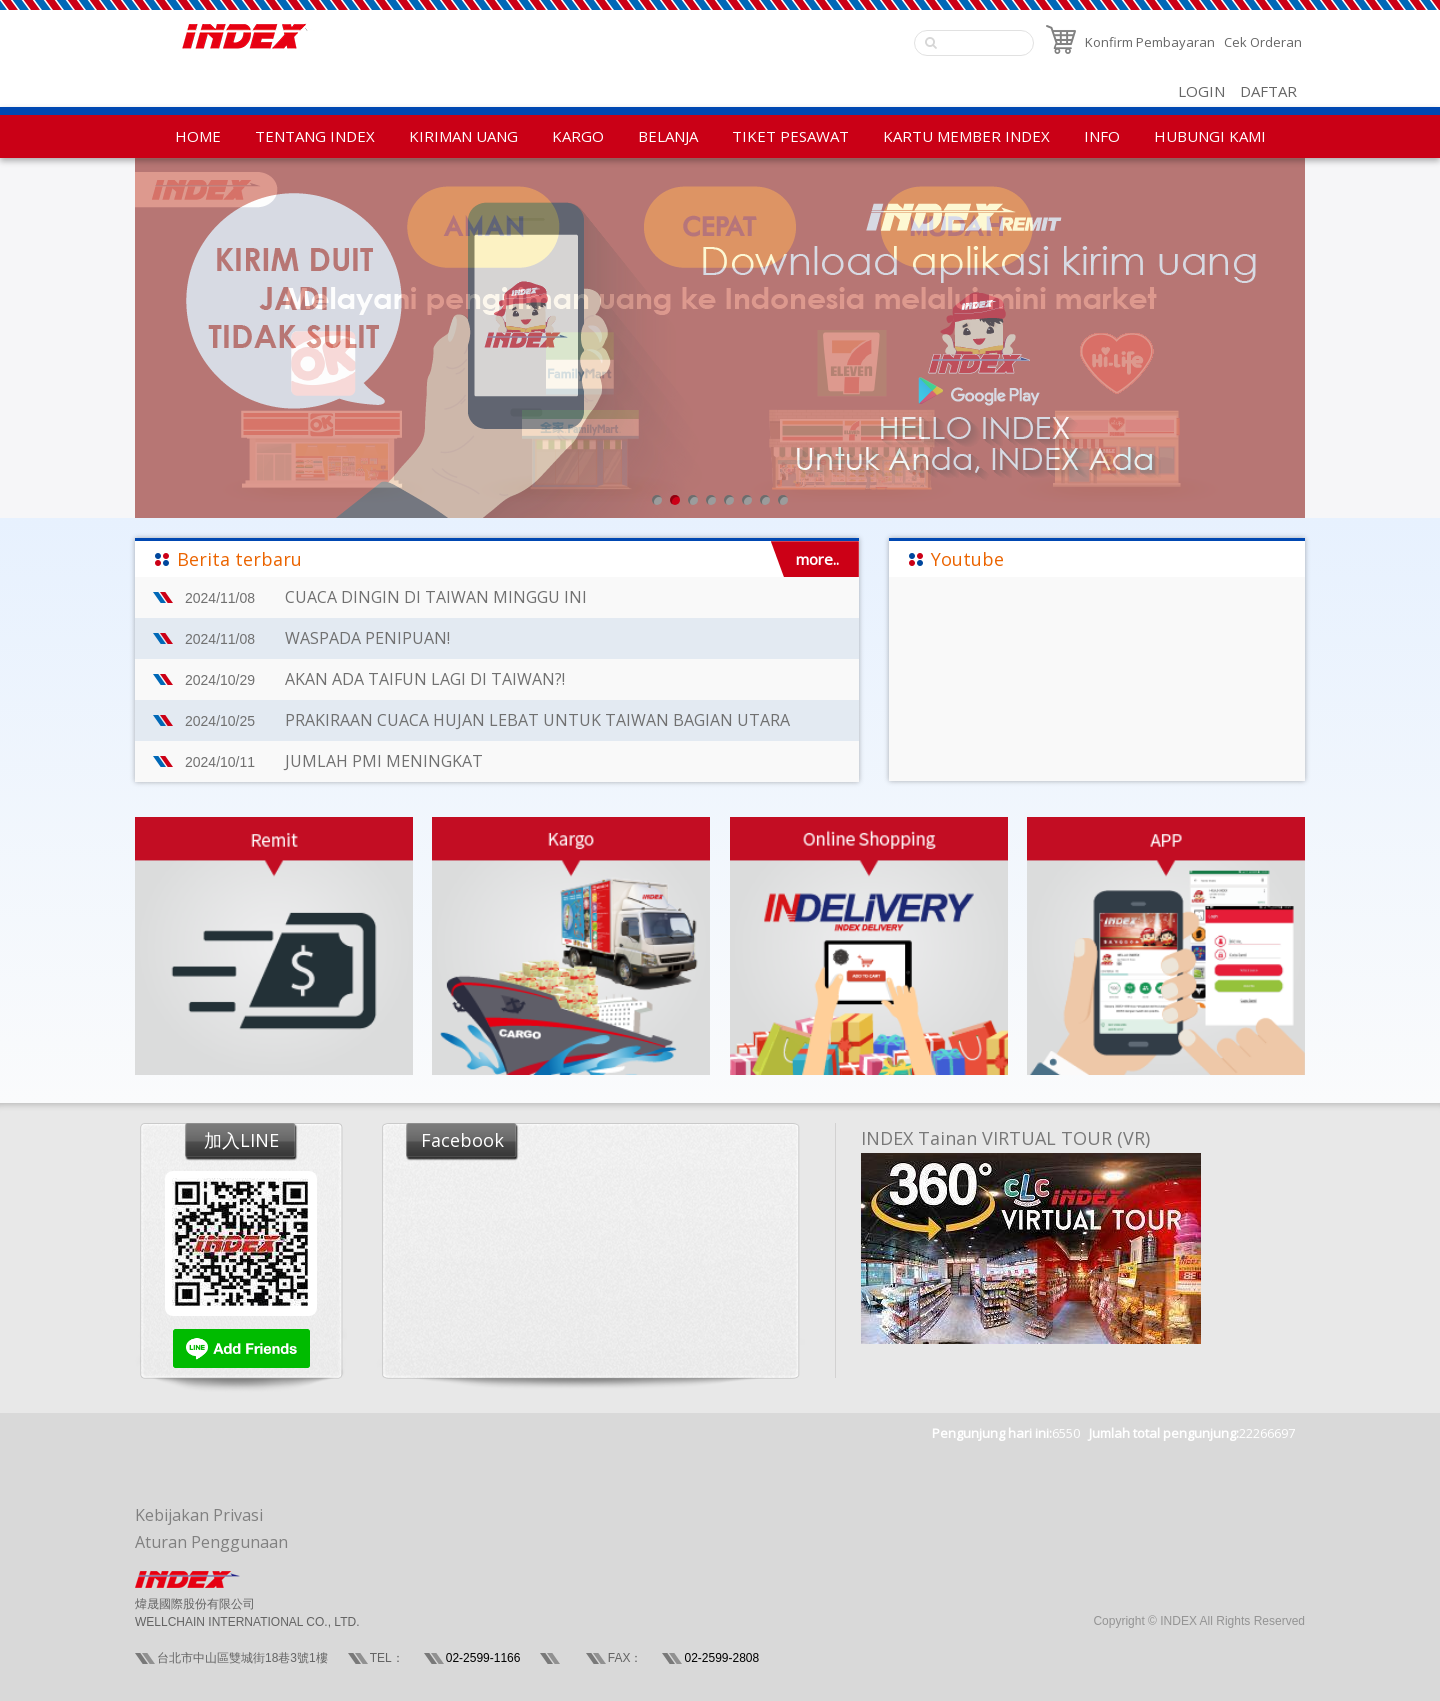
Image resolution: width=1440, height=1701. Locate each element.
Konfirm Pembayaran (1150, 42)
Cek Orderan (1263, 42)
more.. (817, 559)
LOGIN (1201, 91)
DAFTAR (1268, 91)
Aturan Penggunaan (211, 1542)
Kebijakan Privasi (199, 1515)
